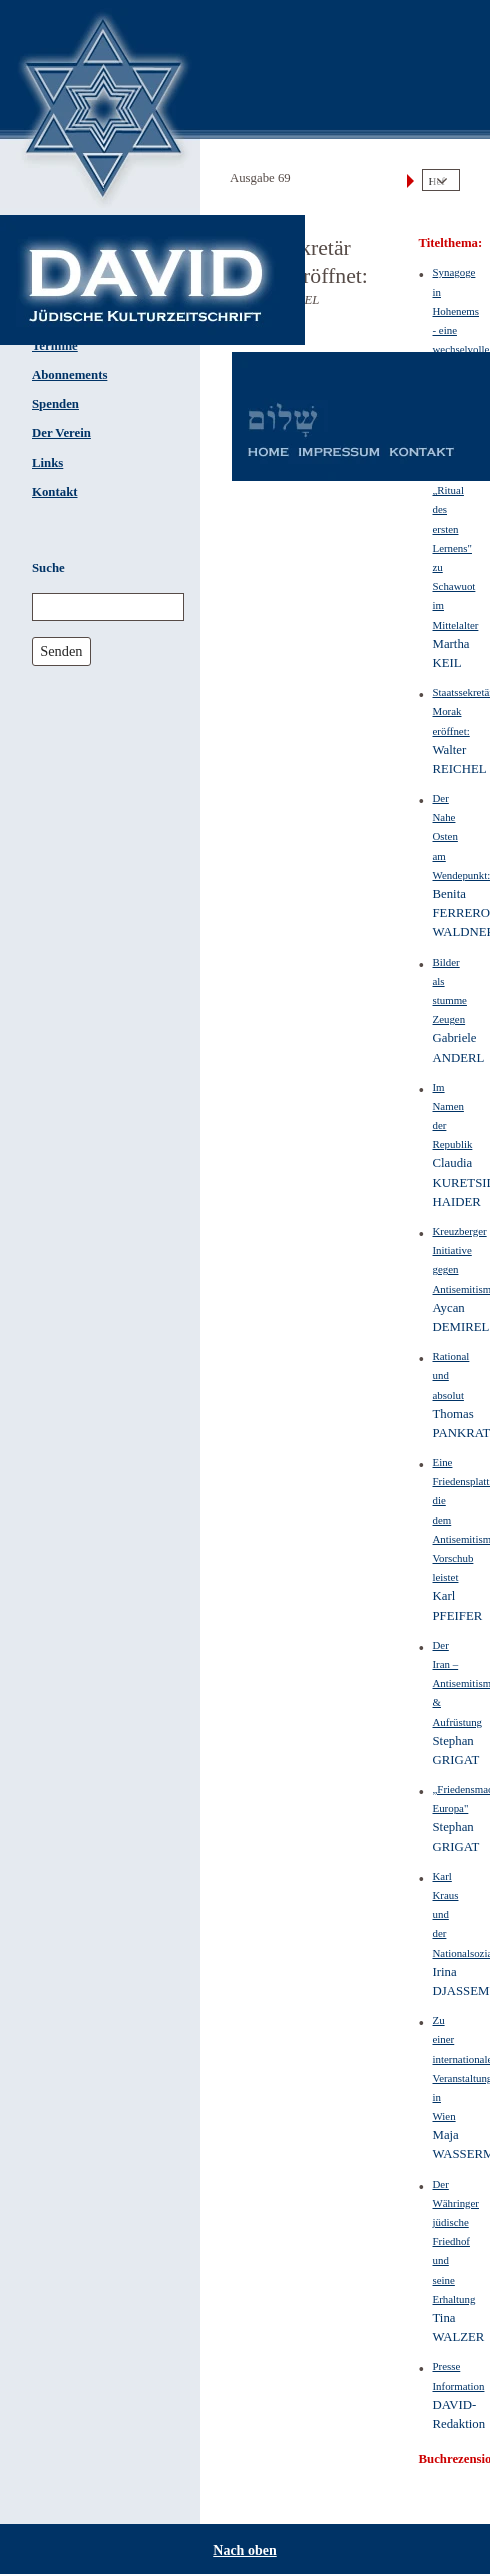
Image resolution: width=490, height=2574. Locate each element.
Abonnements (69, 375)
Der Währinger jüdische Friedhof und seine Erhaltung (456, 2241)
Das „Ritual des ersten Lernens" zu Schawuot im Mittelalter (456, 548)
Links (47, 463)
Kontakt (55, 492)
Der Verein (61, 433)
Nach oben (244, 2550)
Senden (61, 651)
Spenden (55, 404)
